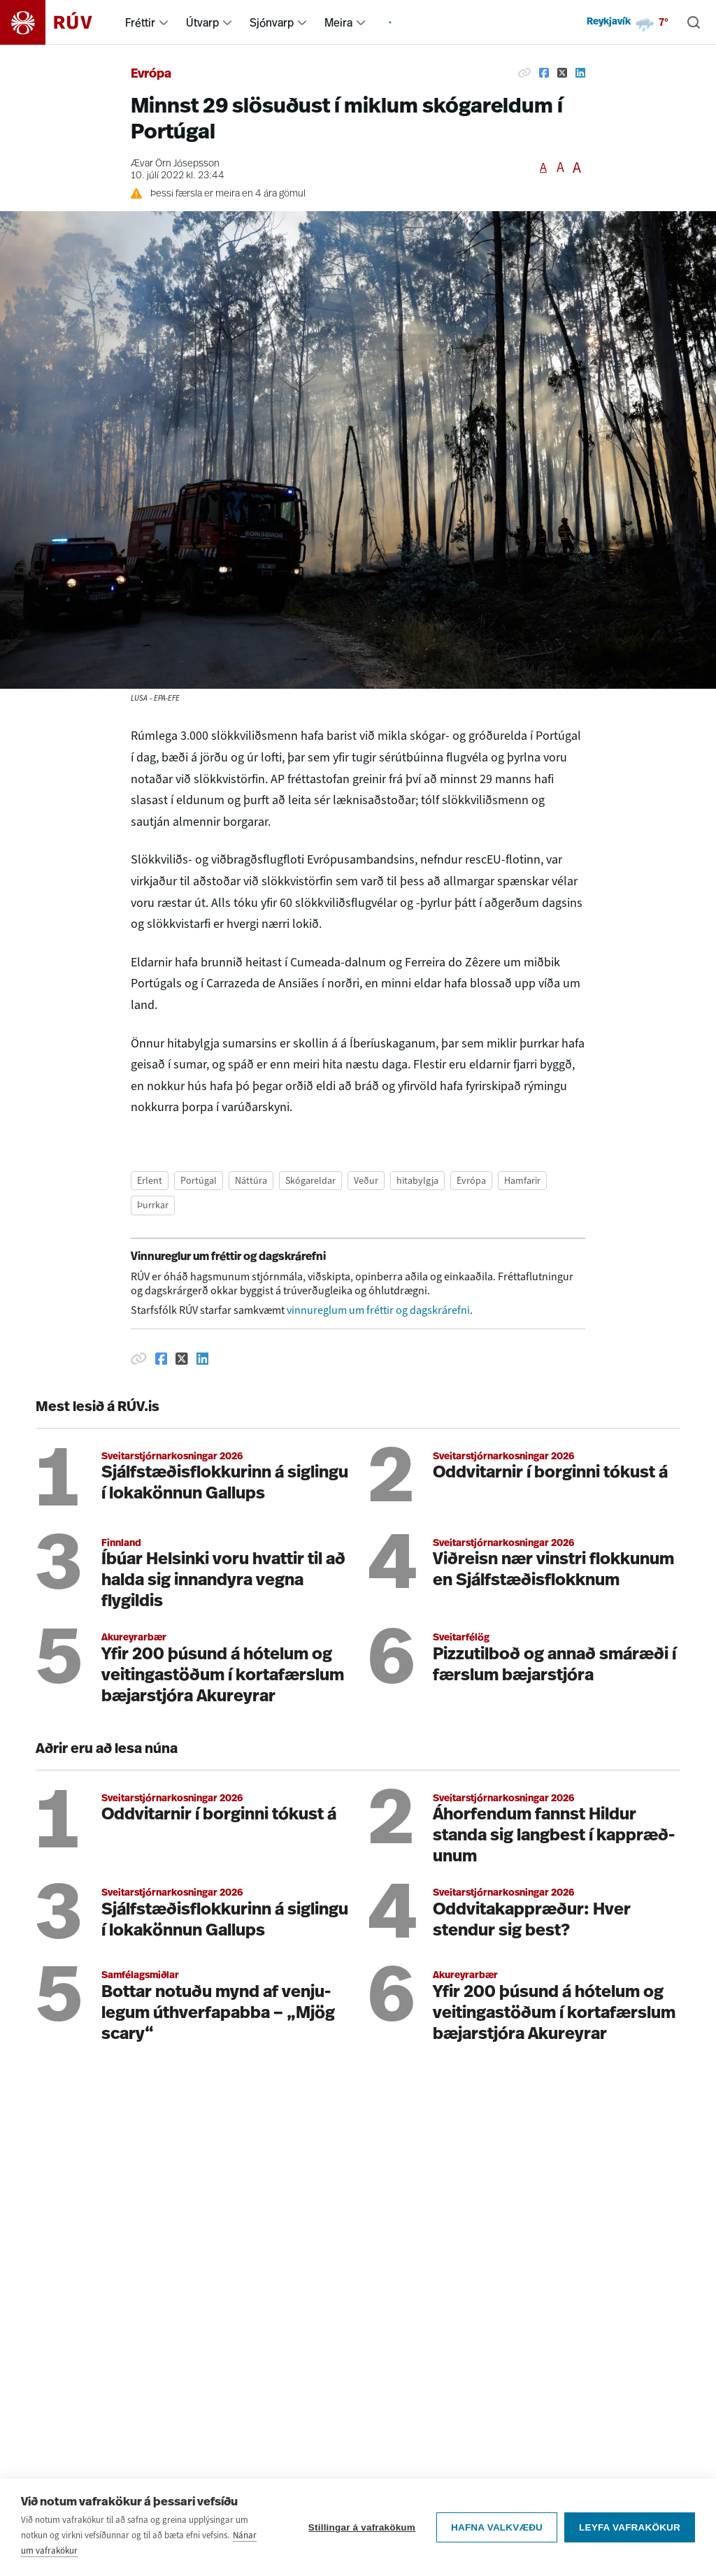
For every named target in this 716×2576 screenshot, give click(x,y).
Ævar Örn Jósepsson (175, 164)
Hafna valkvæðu (497, 2529)
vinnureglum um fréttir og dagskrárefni (378, 1310)
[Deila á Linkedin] (580, 72)
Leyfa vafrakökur (629, 2529)
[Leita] (693, 22)
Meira (338, 22)
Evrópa (151, 74)
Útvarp (202, 22)
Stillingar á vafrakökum (361, 2529)
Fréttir (140, 22)
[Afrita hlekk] (524, 72)
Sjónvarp (272, 22)
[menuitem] (163, 22)
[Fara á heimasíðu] (58, 22)
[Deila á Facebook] (544, 72)
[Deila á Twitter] (562, 72)
